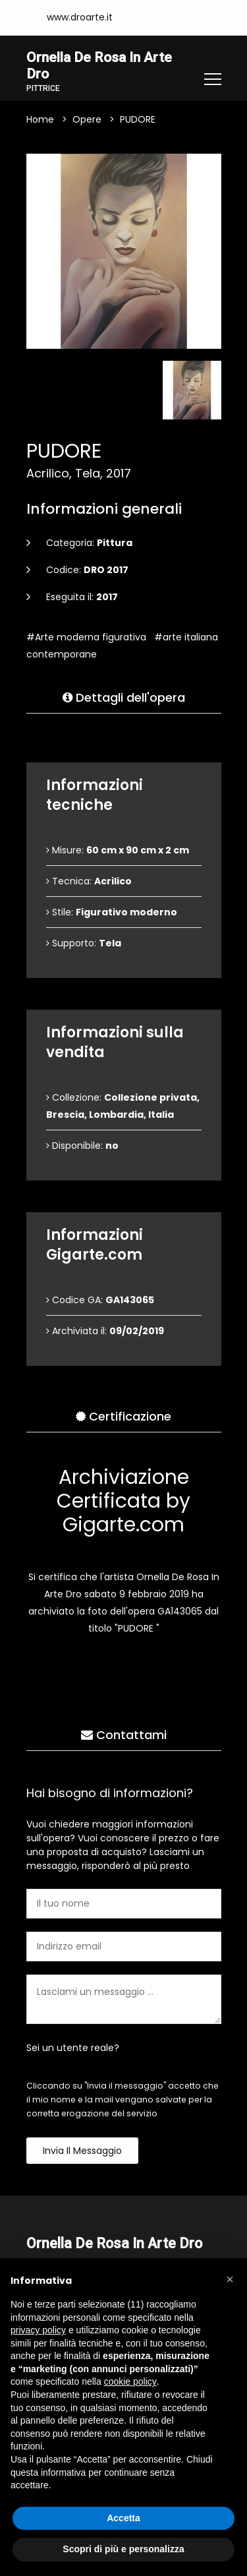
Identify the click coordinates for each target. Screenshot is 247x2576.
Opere (86, 120)
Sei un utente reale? (72, 2048)
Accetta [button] (123, 2518)
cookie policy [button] (130, 2381)
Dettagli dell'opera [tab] (124, 698)
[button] (229, 2279)
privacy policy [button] (38, 2330)
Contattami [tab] (124, 1735)
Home (40, 120)
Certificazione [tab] (123, 1417)
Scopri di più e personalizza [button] (123, 2549)
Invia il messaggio (82, 2151)
